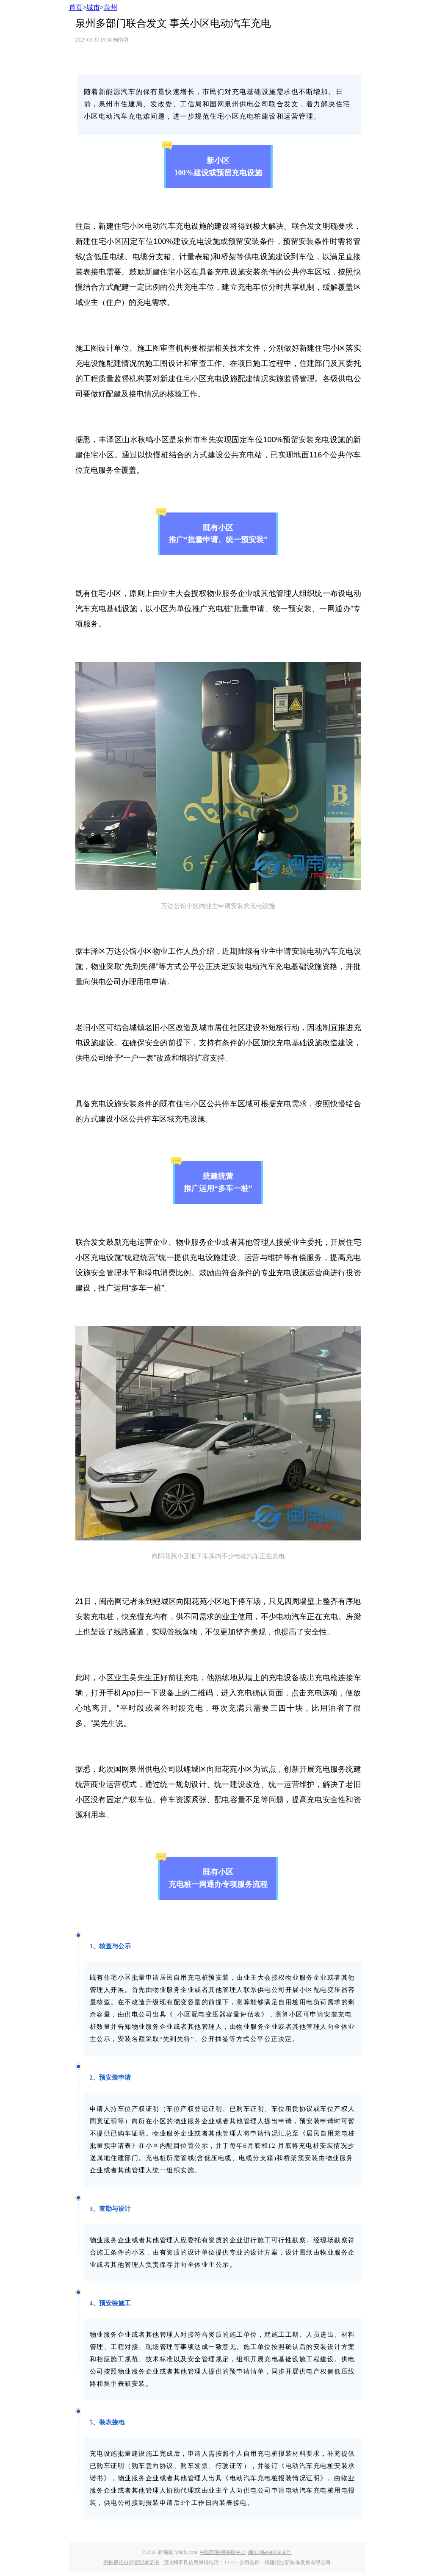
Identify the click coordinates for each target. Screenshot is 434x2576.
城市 (93, 7)
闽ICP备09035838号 (270, 2552)
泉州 (110, 7)
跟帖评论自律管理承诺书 (131, 2562)
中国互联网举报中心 (223, 2552)
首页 (76, 7)
